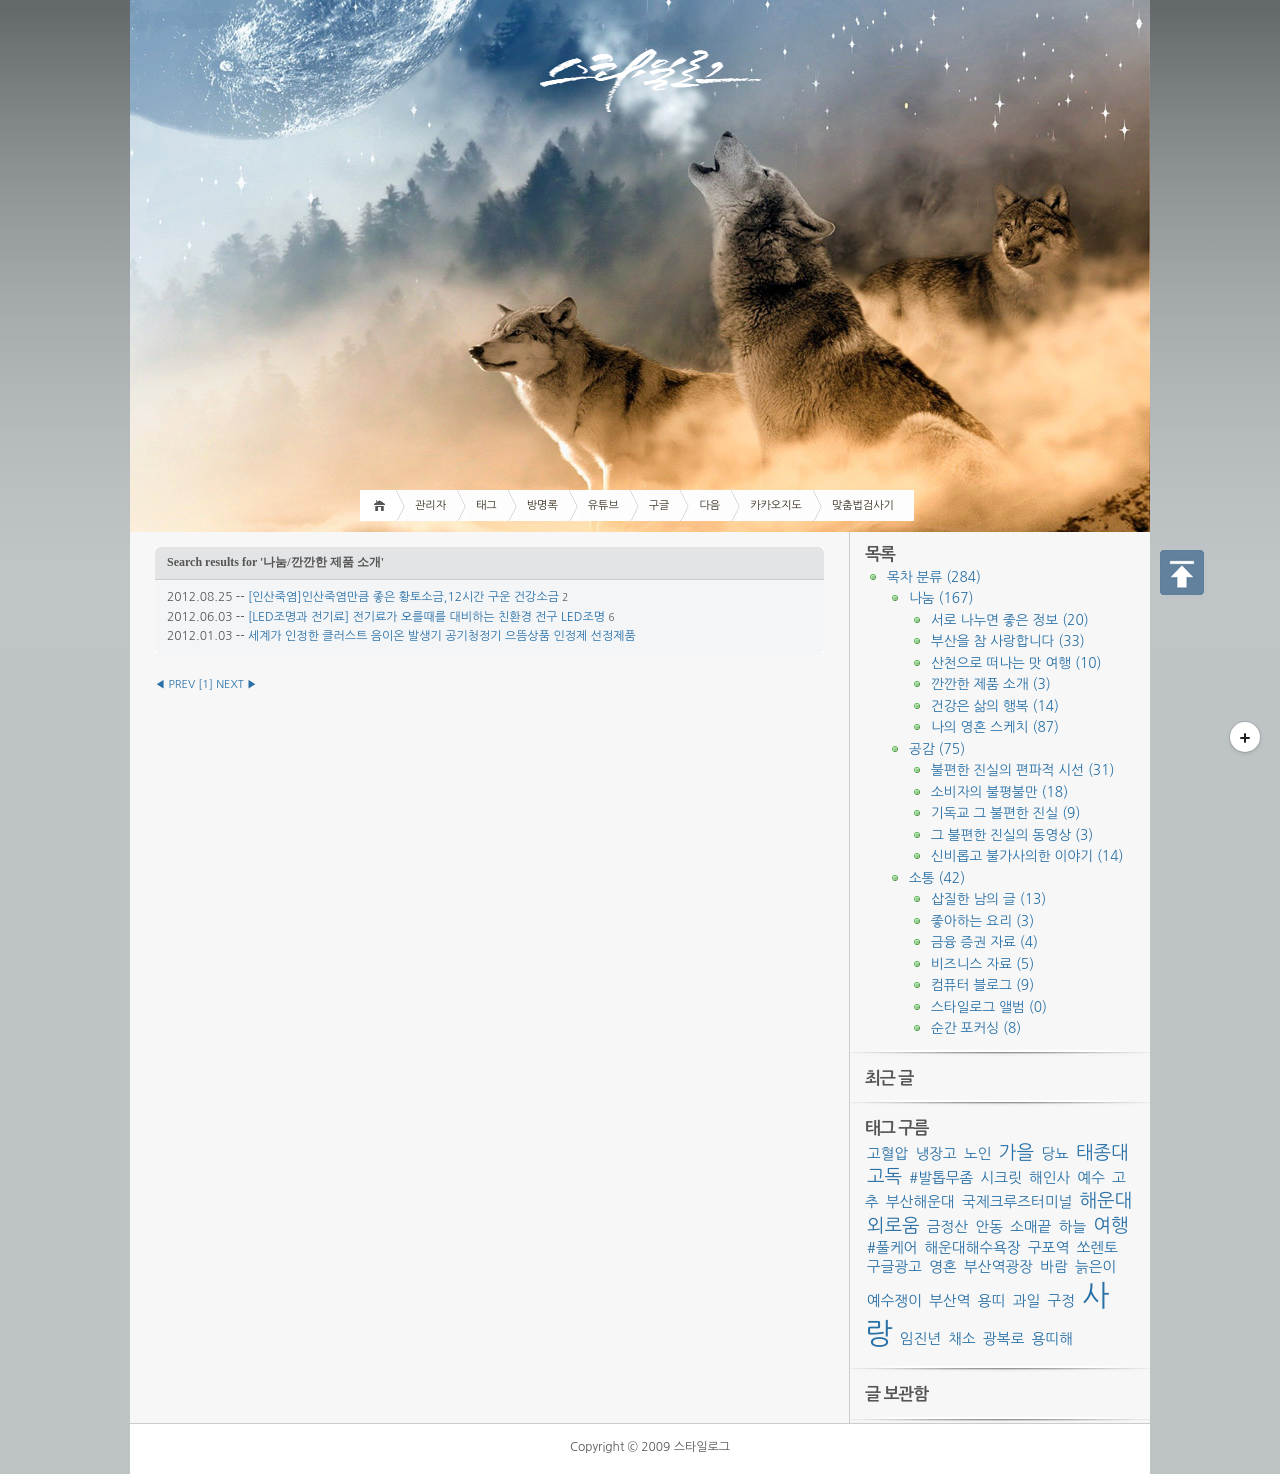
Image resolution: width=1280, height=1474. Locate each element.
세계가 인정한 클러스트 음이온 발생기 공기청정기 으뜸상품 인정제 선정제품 (442, 636)
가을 (1016, 1152)
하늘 (1073, 1226)
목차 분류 (934, 577)
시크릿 (1000, 1177)
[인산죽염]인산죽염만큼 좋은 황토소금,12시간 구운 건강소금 (403, 597)
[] (205, 684)
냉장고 (936, 1153)
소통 (937, 878)
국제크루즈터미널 (1017, 1201)
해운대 (1106, 1200)
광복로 (1003, 1338)
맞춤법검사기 (863, 505)
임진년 (920, 1338)
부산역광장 (998, 1266)
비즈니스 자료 (982, 964)
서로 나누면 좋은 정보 (1010, 620)
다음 (709, 505)
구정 (1061, 1300)
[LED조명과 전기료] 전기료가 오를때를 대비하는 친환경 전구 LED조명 (426, 617)
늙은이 (1095, 1266)
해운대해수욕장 (972, 1247)
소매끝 (1030, 1226)
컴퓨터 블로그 (982, 985)
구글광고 (894, 1266)
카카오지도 (776, 505)
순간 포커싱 (976, 1028)
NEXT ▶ (236, 684)
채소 (962, 1338)
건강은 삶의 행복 (995, 706)
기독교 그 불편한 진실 (1005, 813)
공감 (937, 749)
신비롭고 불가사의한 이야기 (1027, 856)
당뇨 (1055, 1153)
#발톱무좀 (941, 1177)
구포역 (1048, 1247)
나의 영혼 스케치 (995, 727)
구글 (659, 505)
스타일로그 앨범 (989, 1007)
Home (382, 505)
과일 (1027, 1300)
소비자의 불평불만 (999, 792)
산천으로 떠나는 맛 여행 (1016, 663)
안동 (989, 1226)
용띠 (992, 1300)
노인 (978, 1153)
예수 (1092, 1177)
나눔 (941, 598)
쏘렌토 (1097, 1247)
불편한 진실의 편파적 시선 (1022, 770)
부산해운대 (920, 1201)
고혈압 (887, 1153)
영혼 (943, 1266)
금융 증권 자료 (984, 942)
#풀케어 (892, 1247)
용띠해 (1052, 1338)
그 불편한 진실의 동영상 (1012, 835)
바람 (1054, 1266)
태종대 (1102, 1152)
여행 (1110, 1225)
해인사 (1049, 1177)
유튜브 (603, 505)
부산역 (949, 1300)
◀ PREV (176, 684)
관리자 (430, 505)
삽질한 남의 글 (988, 899)
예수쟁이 (894, 1300)
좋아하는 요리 (982, 921)
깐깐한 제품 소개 (991, 684)
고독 (884, 1176)
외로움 (893, 1225)
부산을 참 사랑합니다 (1008, 641)
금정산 (947, 1226)
